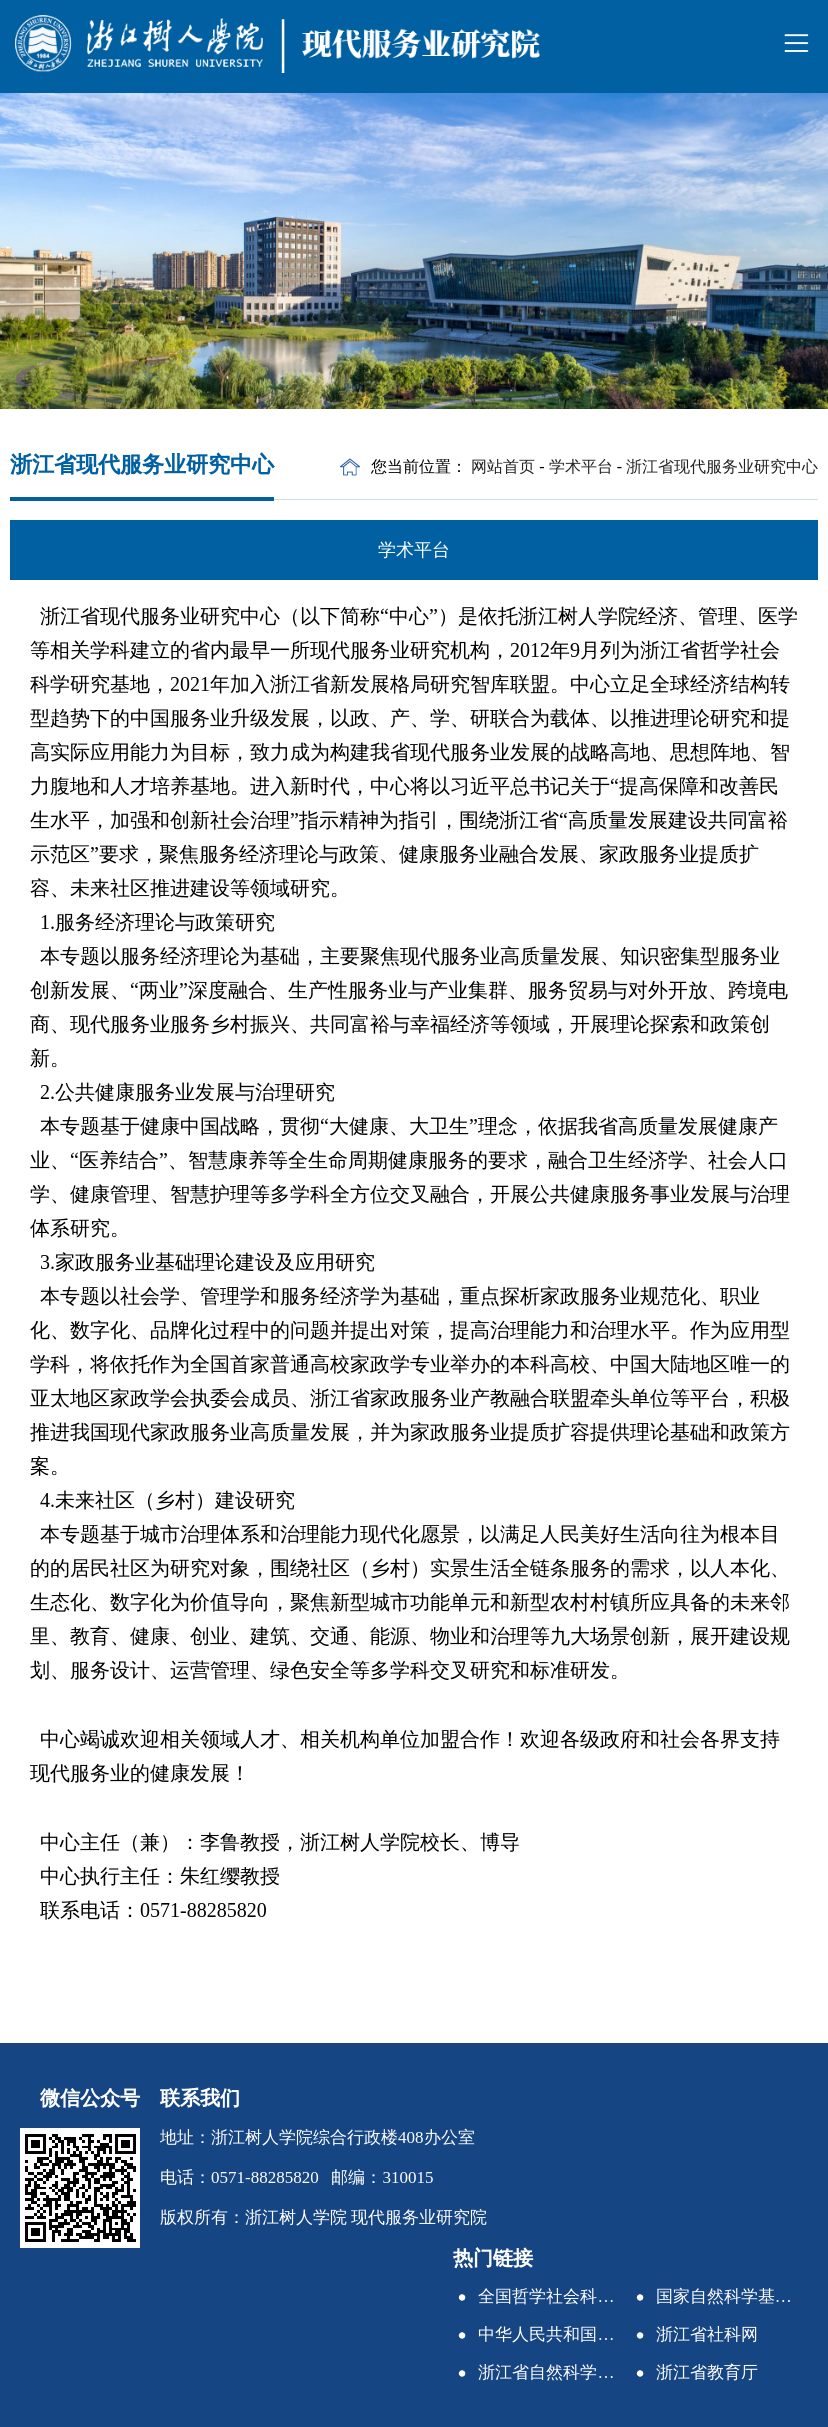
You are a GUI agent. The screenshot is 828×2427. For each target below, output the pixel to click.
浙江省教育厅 (707, 2372)
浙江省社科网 (707, 2334)
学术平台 (581, 466)
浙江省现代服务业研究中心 (722, 466)
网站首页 (503, 466)
